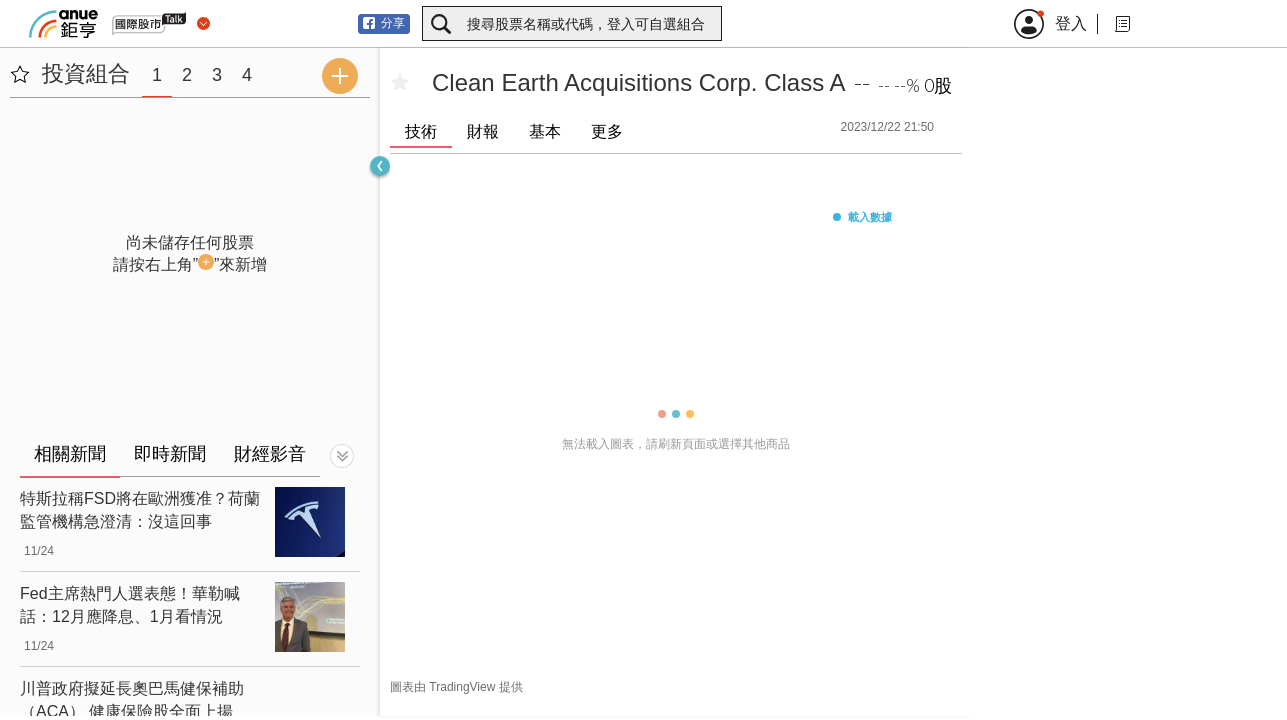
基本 (545, 131)
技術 (421, 131)
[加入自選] (400, 83)
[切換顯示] (342, 456)
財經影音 (270, 454)
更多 (607, 131)
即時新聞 (170, 454)
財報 (483, 131)
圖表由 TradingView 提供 (456, 687)
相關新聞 (70, 454)
